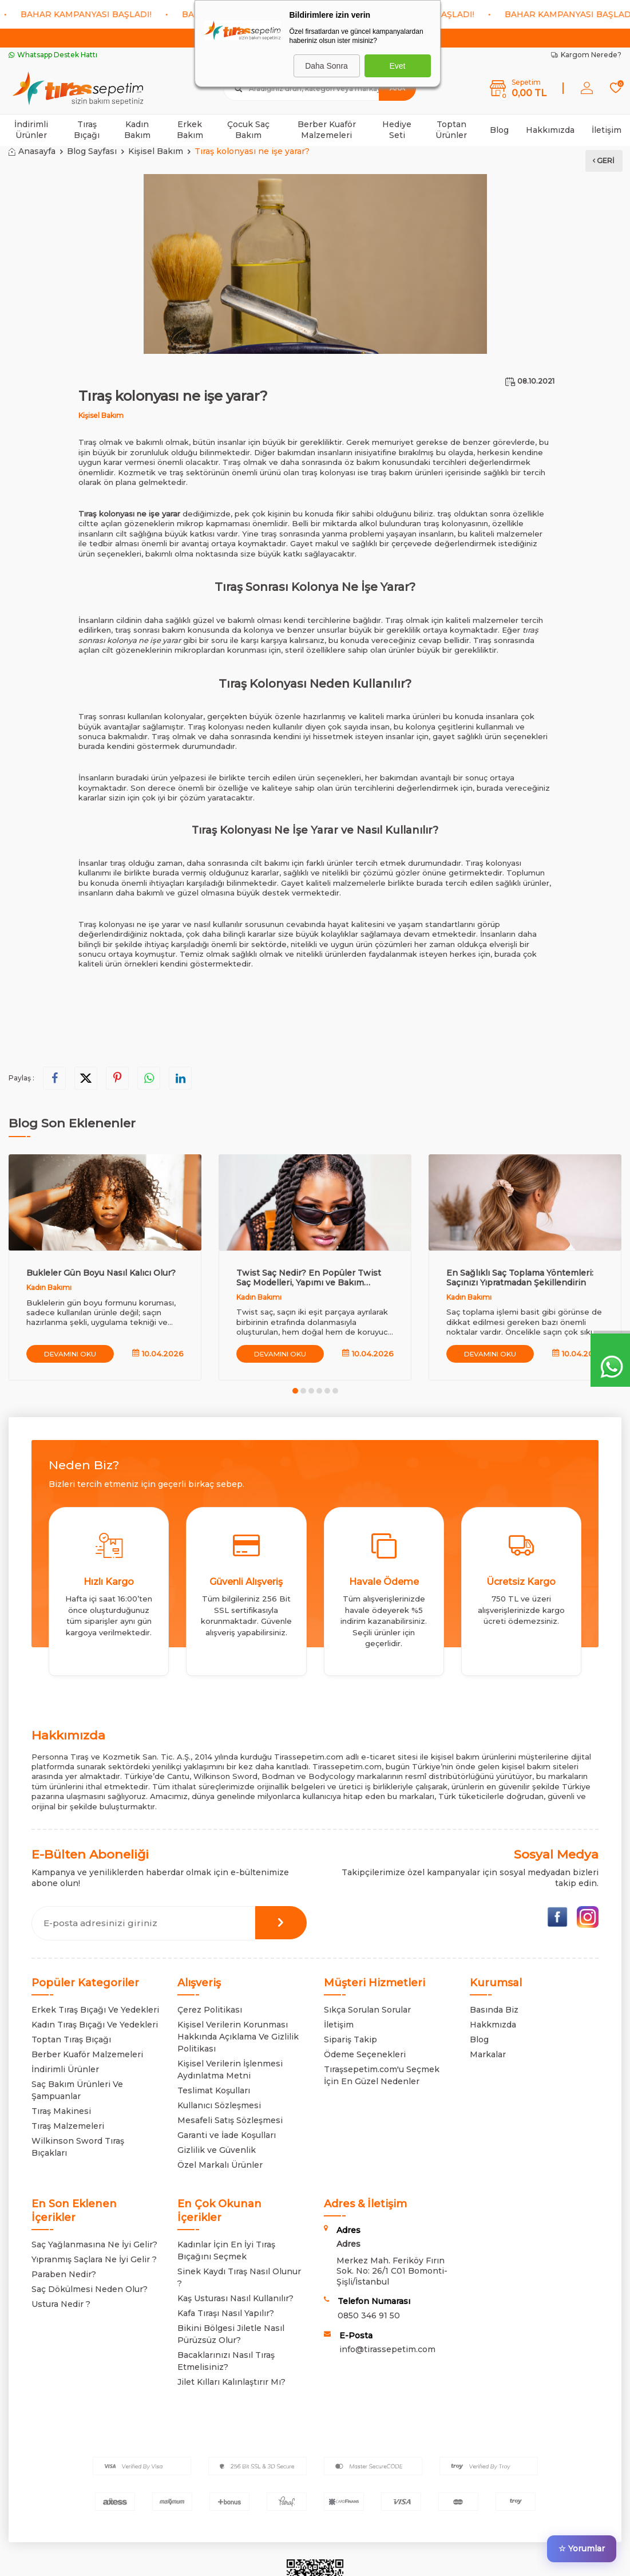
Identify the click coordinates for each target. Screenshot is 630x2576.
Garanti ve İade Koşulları (226, 2135)
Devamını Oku (70, 1353)
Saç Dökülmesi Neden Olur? (89, 2289)
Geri (603, 159)
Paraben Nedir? (63, 2274)
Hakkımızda (550, 130)
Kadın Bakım (137, 129)
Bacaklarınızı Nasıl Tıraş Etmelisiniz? (226, 2361)
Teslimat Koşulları (213, 2090)
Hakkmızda (493, 2024)
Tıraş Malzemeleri (67, 2126)
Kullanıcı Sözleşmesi (219, 2105)
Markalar (488, 2054)
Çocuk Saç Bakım (248, 129)
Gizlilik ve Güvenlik (216, 2150)
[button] (295, 1391)
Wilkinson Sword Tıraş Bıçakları (77, 2147)
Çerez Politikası (209, 2010)
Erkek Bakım (190, 129)
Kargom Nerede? (586, 54)
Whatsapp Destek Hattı (53, 54)
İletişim (606, 130)
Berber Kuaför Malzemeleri (327, 129)
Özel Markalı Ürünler (220, 2165)
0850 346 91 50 (369, 2315)
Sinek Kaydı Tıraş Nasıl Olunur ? (239, 2277)
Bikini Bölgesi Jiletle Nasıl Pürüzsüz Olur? (230, 2334)
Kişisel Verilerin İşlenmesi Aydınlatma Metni (230, 2069)
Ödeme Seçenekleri (365, 2054)
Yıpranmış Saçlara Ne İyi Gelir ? (94, 2259)
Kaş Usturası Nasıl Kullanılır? (235, 2298)
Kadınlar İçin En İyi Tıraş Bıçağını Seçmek (226, 2250)
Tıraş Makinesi (61, 2111)
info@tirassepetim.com (387, 2349)
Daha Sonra (326, 65)
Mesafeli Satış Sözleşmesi (230, 2120)
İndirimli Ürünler (31, 129)
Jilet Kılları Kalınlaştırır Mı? (231, 2382)
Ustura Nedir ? (60, 2304)
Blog (499, 130)
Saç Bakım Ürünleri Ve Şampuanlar (77, 2090)
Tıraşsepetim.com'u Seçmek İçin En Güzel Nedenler (381, 2075)
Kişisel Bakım (155, 151)
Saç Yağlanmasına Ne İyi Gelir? (94, 2244)
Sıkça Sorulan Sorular (367, 2010)
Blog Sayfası (92, 151)
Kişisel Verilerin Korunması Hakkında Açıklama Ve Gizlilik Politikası (238, 2036)
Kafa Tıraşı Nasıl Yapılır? (225, 2313)
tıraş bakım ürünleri (407, 472)
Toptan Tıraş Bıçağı (71, 2039)
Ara (397, 88)
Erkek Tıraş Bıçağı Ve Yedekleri (95, 2010)
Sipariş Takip (350, 2039)
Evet (397, 65)
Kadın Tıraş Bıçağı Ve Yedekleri (94, 2024)
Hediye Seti (396, 129)
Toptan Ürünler (451, 129)
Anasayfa (32, 151)
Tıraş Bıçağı (87, 129)
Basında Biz (494, 2010)
